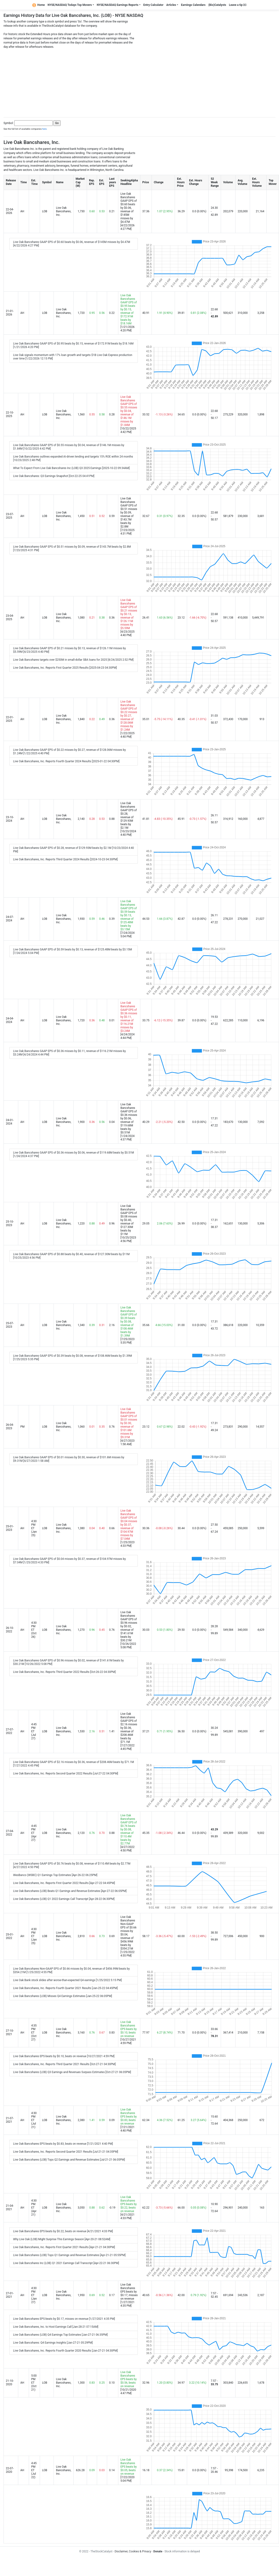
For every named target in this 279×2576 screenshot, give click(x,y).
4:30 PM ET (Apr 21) (33, 2207)
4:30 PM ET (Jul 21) (33, 2120)
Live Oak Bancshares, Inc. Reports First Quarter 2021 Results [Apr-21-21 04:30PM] (64, 2247)
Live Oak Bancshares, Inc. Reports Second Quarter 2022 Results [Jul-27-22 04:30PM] (65, 1773)
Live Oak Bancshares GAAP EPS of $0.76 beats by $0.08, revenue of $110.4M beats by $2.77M (128, 1829)
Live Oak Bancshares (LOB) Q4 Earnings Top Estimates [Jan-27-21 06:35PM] (60, 2334)
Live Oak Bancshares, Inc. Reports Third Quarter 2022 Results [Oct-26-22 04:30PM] (64, 1672)
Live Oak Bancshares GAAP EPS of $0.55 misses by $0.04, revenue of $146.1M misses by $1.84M (128, 411)
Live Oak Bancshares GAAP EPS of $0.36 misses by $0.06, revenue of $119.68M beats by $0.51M (128, 1118)
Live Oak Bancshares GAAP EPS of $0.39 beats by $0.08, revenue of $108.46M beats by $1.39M (128, 1321)
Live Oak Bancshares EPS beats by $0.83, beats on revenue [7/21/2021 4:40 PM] (63, 2143)
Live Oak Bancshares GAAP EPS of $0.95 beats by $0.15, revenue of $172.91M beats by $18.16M (128, 309)
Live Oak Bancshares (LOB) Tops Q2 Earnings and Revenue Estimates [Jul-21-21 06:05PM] (69, 2159)
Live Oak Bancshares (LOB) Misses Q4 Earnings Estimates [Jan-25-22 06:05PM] (62, 1996)
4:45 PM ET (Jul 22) (33, 2470)
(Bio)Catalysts (217, 5)
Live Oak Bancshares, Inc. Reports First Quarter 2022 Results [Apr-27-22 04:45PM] (64, 1883)
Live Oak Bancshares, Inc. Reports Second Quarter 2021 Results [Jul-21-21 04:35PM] (65, 2151)
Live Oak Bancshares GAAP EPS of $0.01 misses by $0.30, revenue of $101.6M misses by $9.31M (128, 1423)
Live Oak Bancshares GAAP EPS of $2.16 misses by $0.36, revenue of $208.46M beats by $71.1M (128, 1728)
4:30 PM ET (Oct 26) (33, 1629)
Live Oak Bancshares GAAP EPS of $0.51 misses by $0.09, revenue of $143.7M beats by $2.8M (128, 512)
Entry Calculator (153, 5)
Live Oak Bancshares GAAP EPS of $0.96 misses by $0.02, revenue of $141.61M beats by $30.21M (128, 1626)
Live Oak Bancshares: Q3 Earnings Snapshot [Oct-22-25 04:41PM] (53, 476)
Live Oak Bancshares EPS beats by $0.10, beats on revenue (128, 2029)
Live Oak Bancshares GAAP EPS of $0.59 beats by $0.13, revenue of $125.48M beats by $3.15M (128, 915)
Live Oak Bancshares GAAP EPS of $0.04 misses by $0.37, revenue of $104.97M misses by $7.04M (128, 1524)
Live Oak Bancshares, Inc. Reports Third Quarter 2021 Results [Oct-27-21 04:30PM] (64, 2064)
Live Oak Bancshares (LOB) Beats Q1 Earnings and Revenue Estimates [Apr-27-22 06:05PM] (70, 1891)
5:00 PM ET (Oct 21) (33, 2382)
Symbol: (9, 123)
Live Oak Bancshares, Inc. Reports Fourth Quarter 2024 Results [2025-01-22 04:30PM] (66, 761)
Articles (171, 5)
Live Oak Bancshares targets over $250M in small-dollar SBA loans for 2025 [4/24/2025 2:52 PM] (73, 659)
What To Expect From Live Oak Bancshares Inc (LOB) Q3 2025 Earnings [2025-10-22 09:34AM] (71, 468)
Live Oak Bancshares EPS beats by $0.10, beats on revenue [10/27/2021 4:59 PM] (64, 2056)
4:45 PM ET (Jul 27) (33, 1731)
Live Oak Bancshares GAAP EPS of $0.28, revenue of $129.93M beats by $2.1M (128, 815)
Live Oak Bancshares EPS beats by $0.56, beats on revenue (128, 2379)
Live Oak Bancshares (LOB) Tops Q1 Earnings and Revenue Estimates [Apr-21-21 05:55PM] (69, 2255)
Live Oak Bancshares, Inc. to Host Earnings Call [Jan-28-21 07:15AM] (55, 2326)
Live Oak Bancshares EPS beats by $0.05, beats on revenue (128, 2466)
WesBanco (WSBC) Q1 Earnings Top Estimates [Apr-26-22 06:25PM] (55, 1875)
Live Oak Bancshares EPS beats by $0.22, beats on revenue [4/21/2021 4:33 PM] (63, 2231)
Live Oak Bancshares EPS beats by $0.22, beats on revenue (128, 2204)
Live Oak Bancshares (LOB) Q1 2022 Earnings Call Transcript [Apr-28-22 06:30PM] (64, 1899)
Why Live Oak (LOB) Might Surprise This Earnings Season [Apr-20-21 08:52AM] (61, 2239)
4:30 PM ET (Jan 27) (34, 2295)
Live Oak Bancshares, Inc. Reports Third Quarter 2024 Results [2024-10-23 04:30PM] (65, 859)
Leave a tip (237, 5)
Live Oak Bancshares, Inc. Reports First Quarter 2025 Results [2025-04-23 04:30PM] (65, 667)
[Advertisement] (139, 81)
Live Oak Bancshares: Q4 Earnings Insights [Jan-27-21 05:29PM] (53, 2342)
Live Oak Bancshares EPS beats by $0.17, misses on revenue (129, 2291)
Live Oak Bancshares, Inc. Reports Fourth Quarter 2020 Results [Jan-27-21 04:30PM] (65, 2350)
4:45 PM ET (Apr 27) (33, 1833)
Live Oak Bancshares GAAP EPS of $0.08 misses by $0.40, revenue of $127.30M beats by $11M (128, 1220)
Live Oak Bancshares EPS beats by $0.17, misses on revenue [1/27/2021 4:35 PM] (64, 2318)
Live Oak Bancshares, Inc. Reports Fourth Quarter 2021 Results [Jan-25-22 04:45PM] (65, 1988)
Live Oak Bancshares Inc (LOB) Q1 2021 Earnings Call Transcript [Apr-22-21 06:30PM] (66, 2263)
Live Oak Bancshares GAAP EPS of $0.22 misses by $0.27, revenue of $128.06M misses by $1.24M (128, 715)
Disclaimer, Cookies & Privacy (133, 2551)
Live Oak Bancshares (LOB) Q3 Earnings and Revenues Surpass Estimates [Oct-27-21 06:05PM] (72, 2072)
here (44, 129)
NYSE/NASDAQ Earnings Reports (117, 5)
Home (38, 5)
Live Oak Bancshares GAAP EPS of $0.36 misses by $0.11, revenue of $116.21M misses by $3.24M (128, 1017)
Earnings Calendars (193, 5)
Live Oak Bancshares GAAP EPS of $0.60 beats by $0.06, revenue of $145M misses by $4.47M (128, 208)
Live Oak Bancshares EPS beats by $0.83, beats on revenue (128, 2116)
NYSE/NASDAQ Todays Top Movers (70, 5)
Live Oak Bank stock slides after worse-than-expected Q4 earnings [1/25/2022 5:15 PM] (67, 1980)
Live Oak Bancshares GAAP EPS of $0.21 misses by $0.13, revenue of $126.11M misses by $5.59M (128, 614)
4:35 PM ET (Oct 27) (33, 2032)
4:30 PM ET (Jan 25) (34, 1528)
